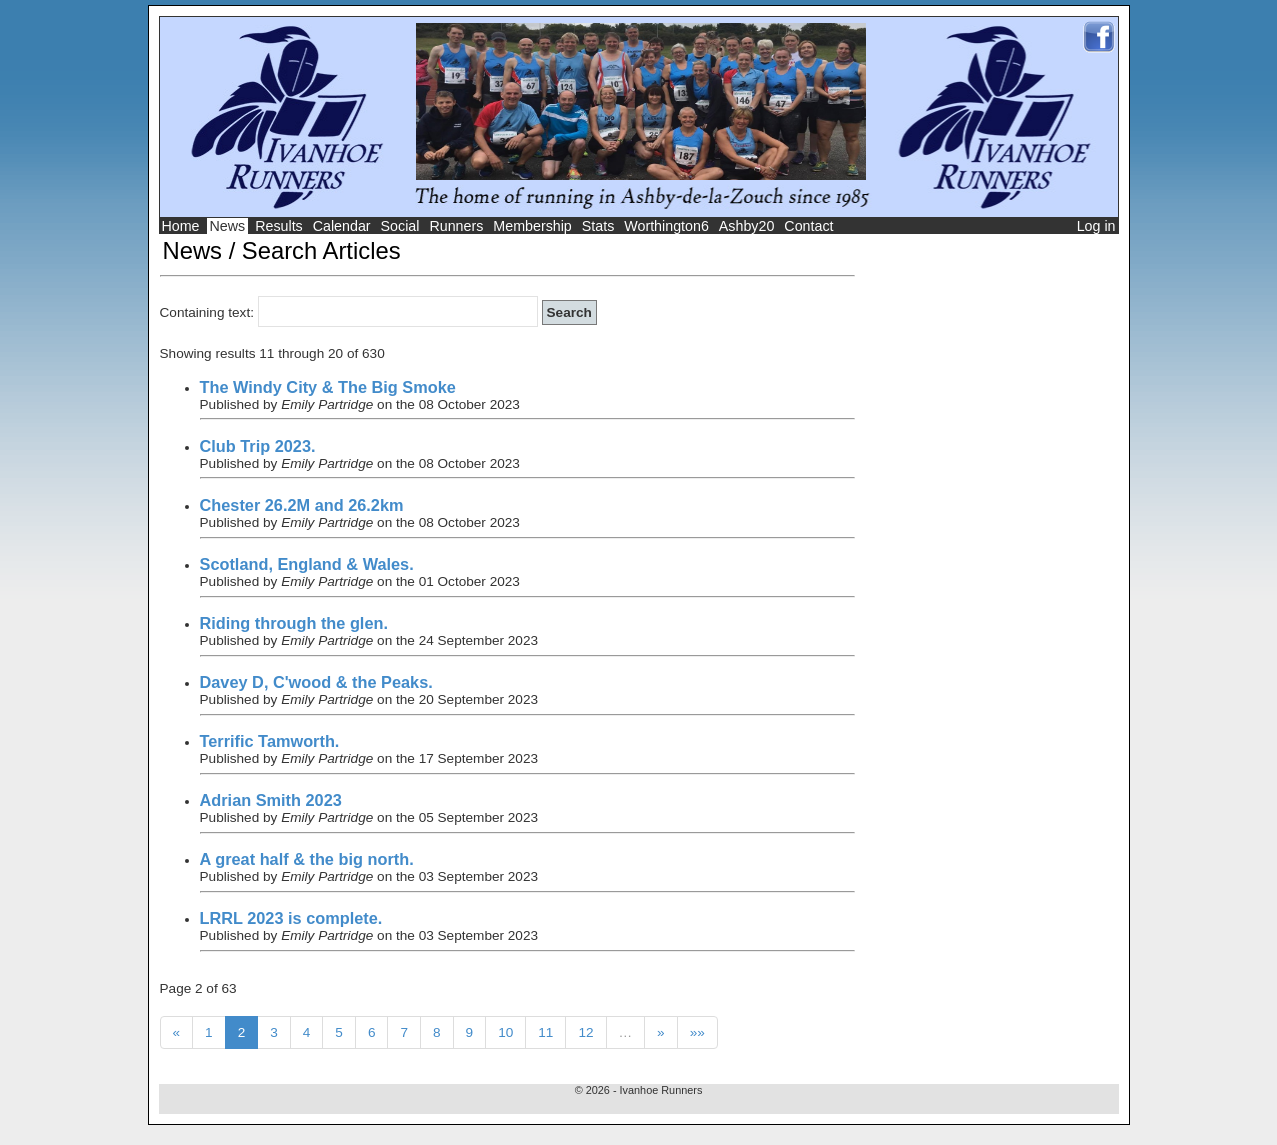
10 (505, 1032)
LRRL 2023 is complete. (291, 918)
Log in (1096, 226)
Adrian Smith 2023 (271, 800)
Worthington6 (666, 226)
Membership (532, 226)
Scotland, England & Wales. (307, 564)
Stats (598, 226)
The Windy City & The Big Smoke (328, 387)
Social (400, 226)
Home (181, 226)
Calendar (342, 226)
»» (697, 1032)
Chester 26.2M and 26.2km (302, 505)
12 (585, 1032)
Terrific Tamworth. (270, 741)
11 (545, 1032)
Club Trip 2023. (258, 446)
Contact (808, 226)
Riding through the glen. (294, 623)
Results (279, 226)
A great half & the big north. (307, 859)
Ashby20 (747, 226)
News (228, 226)
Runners (456, 226)
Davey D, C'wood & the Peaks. (316, 682)
